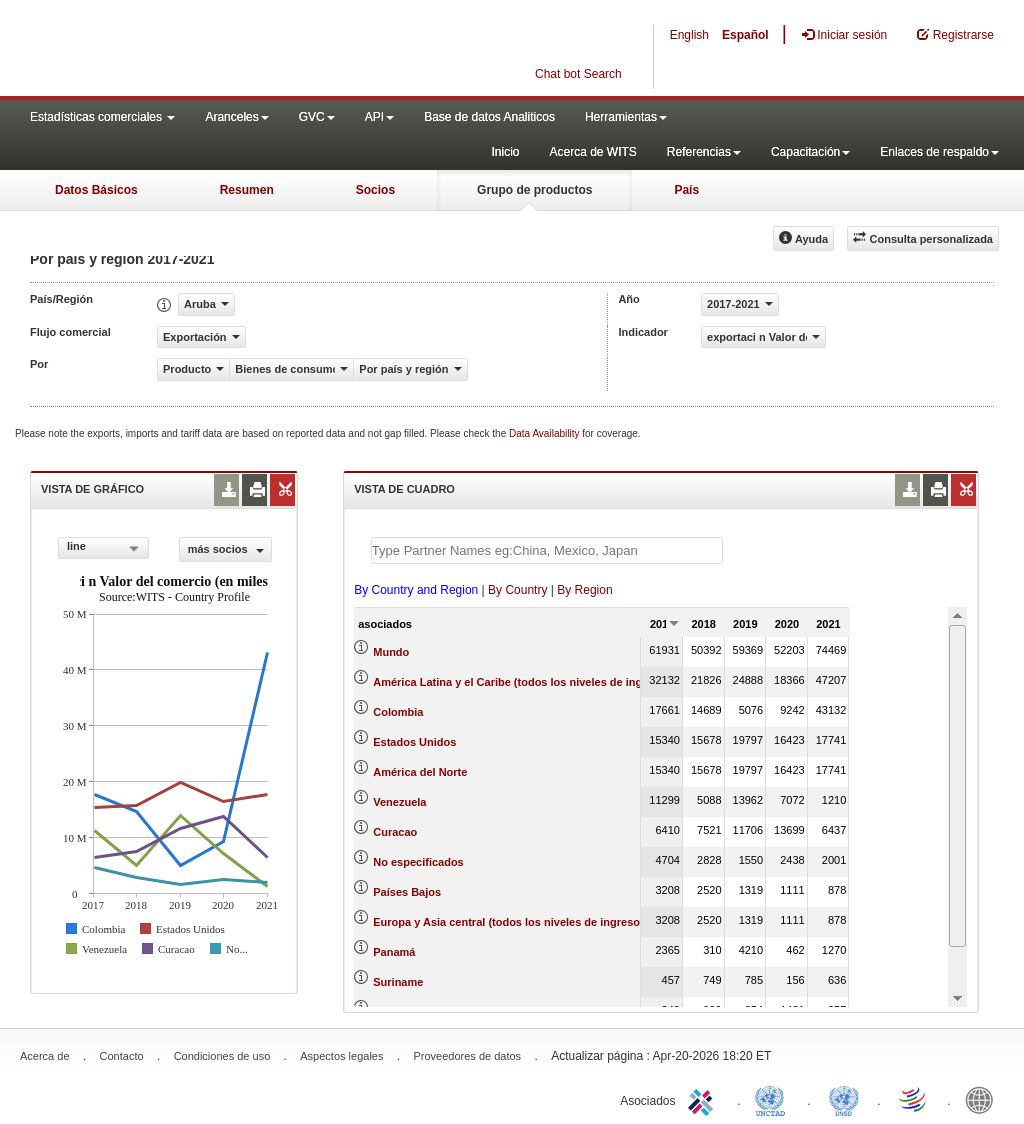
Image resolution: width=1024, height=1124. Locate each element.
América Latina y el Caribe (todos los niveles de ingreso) (521, 682)
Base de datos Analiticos (489, 117)
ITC (704, 1099)
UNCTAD (774, 1099)
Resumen (247, 190)
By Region (584, 590)
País (686, 190)
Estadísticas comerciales (102, 117)
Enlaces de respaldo (939, 152)
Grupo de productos (534, 190)
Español (745, 35)
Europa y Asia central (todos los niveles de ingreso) (508, 922)
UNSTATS (844, 1099)
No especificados (418, 862)
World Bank (984, 1099)
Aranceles (236, 117)
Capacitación (810, 152)
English (689, 35)
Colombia (398, 712)
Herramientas (626, 117)
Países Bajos (407, 892)
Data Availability (545, 433)
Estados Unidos (414, 742)
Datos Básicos (96, 190)
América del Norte (420, 772)
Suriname (398, 982)
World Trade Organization (914, 1099)
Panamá (394, 952)
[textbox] (547, 550)
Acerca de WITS (592, 152)
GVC (317, 117)
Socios (375, 190)
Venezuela (399, 802)
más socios (226, 549)
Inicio (505, 152)
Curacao (395, 832)
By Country (517, 590)
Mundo (391, 652)
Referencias (704, 152)
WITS (200, 50)
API (379, 117)
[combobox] (103, 548)
